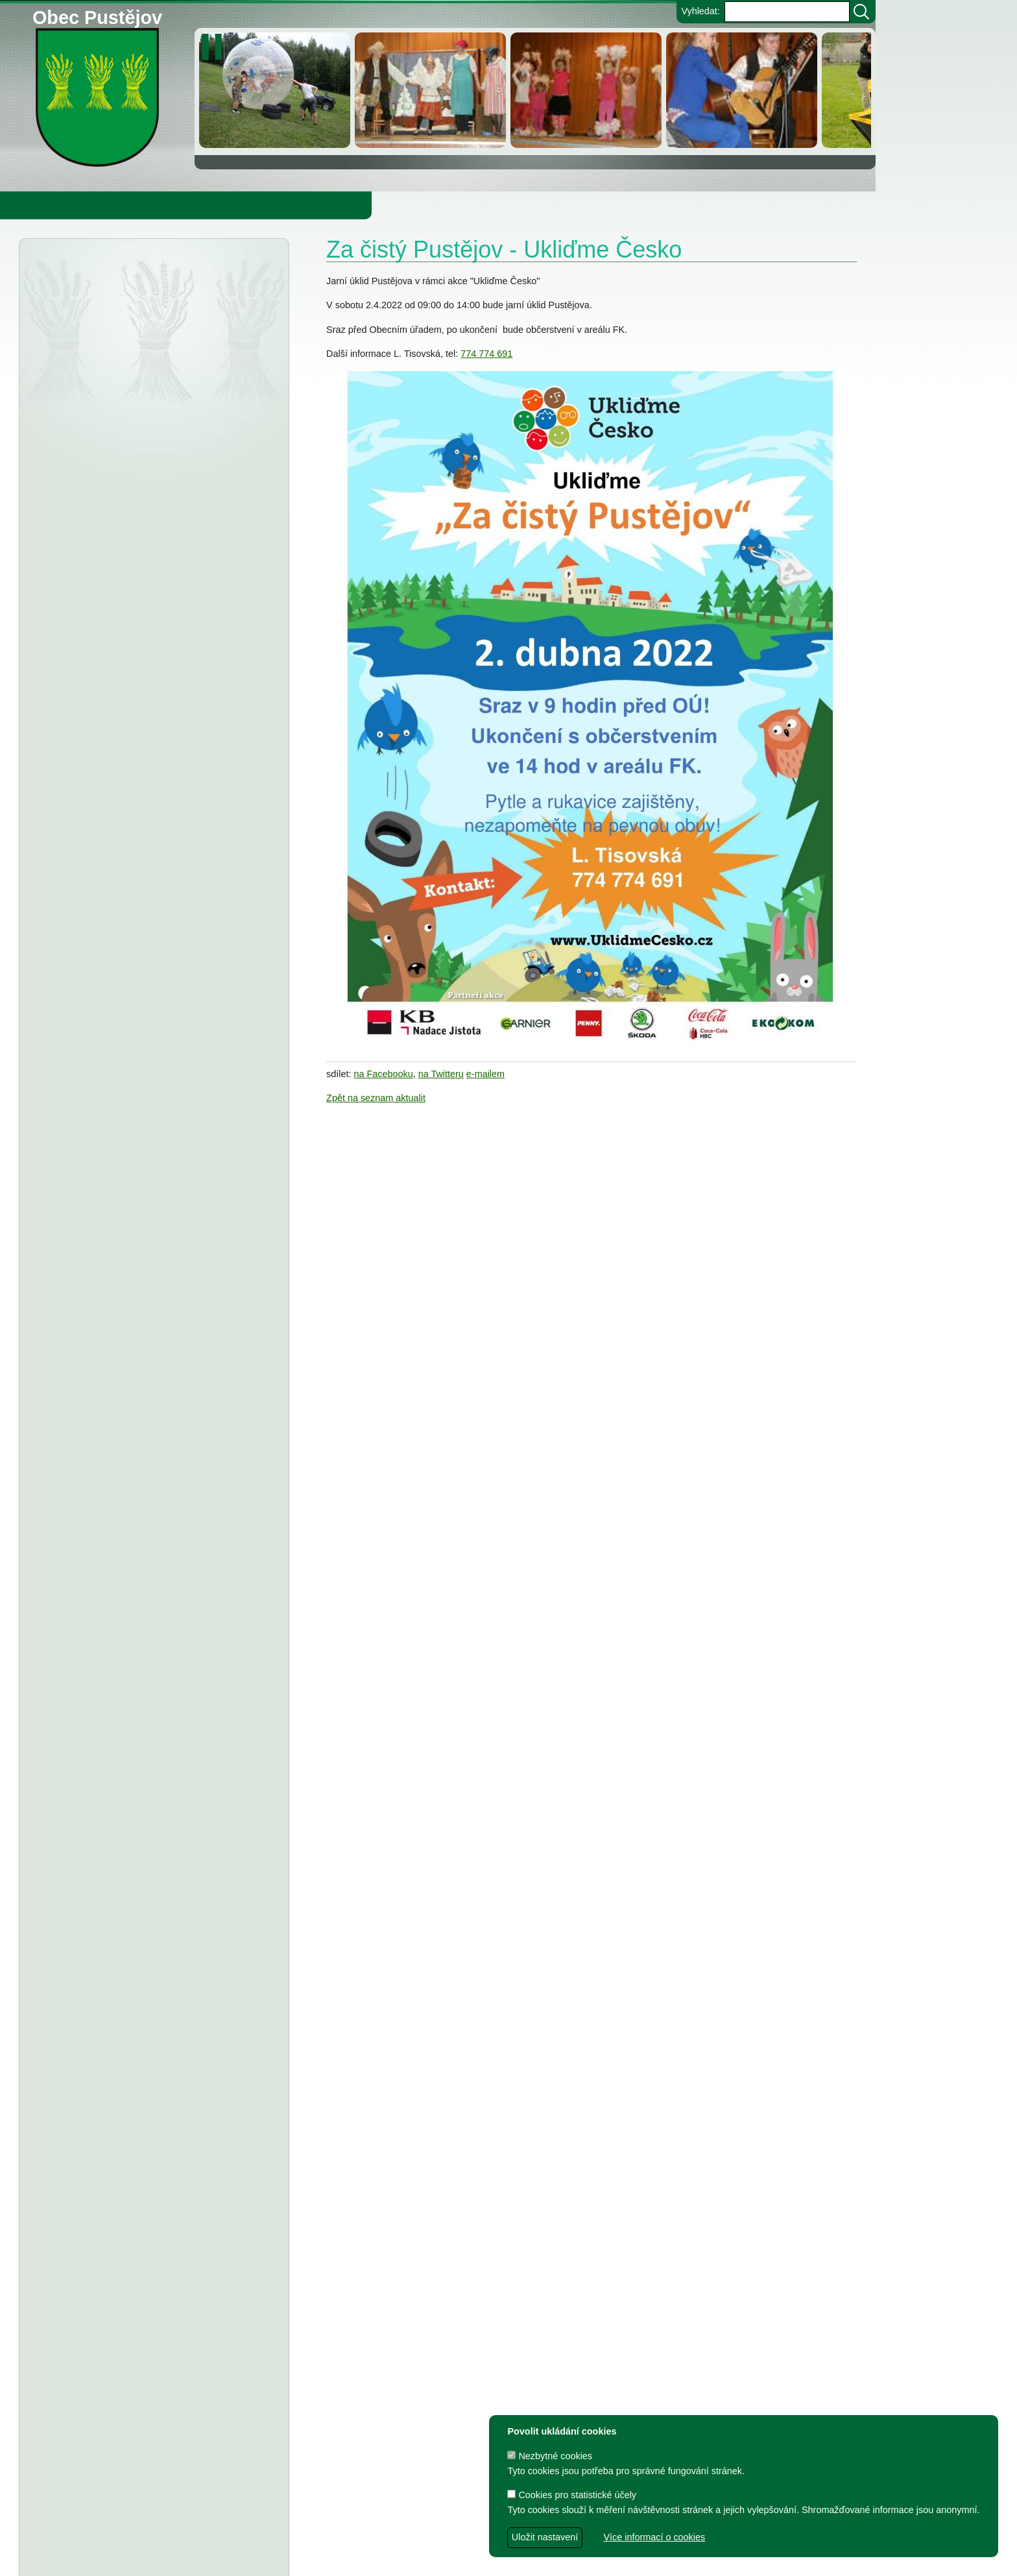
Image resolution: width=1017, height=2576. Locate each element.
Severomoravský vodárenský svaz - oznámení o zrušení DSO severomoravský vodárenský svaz (138, 406)
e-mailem (485, 1074)
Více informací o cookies (654, 2537)
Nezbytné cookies (549, 2456)
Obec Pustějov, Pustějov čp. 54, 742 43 (385, 2538)
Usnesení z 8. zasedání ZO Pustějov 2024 (174, 1505)
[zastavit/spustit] (215, 47)
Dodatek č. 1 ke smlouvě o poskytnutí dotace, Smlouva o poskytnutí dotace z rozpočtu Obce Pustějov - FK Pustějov (142, 1849)
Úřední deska (98, 271)
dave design (367, 2559)
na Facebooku (383, 1074)
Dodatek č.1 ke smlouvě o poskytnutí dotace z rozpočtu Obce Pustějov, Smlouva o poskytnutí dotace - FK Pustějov (141, 2257)
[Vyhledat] (861, 11)
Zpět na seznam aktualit (375, 1098)
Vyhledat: (700, 11)
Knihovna (220, 205)
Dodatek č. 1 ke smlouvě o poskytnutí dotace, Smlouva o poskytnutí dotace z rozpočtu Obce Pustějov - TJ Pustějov (142, 1795)
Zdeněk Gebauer (544, 2559)
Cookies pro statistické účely (571, 2495)
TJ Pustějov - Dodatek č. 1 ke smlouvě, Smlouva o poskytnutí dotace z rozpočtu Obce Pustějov (145, 1544)
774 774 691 (486, 353)
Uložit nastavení (545, 2537)
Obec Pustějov (97, 15)
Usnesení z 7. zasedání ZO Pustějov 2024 (174, 1677)
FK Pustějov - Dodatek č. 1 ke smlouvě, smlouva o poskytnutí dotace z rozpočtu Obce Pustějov (146, 1599)
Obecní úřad (36, 205)
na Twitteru (441, 1074)
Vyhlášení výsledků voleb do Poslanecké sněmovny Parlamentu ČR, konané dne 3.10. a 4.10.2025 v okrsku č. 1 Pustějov (149, 352)
